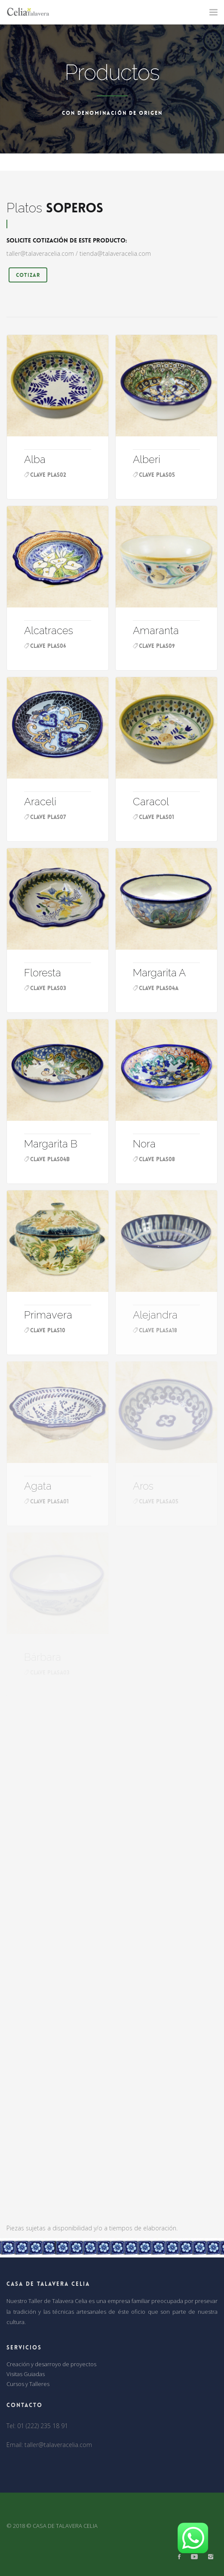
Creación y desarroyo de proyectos (51, 2364)
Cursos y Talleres (27, 2384)
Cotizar (28, 275)
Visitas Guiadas (25, 2374)
